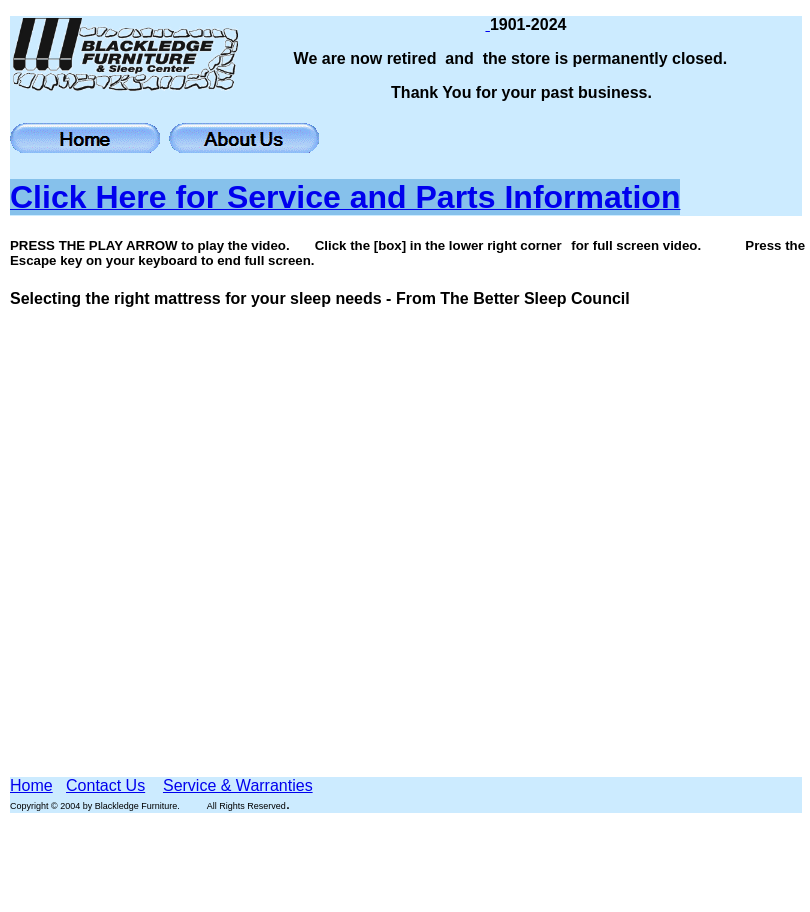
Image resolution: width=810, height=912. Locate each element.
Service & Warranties (238, 785)
